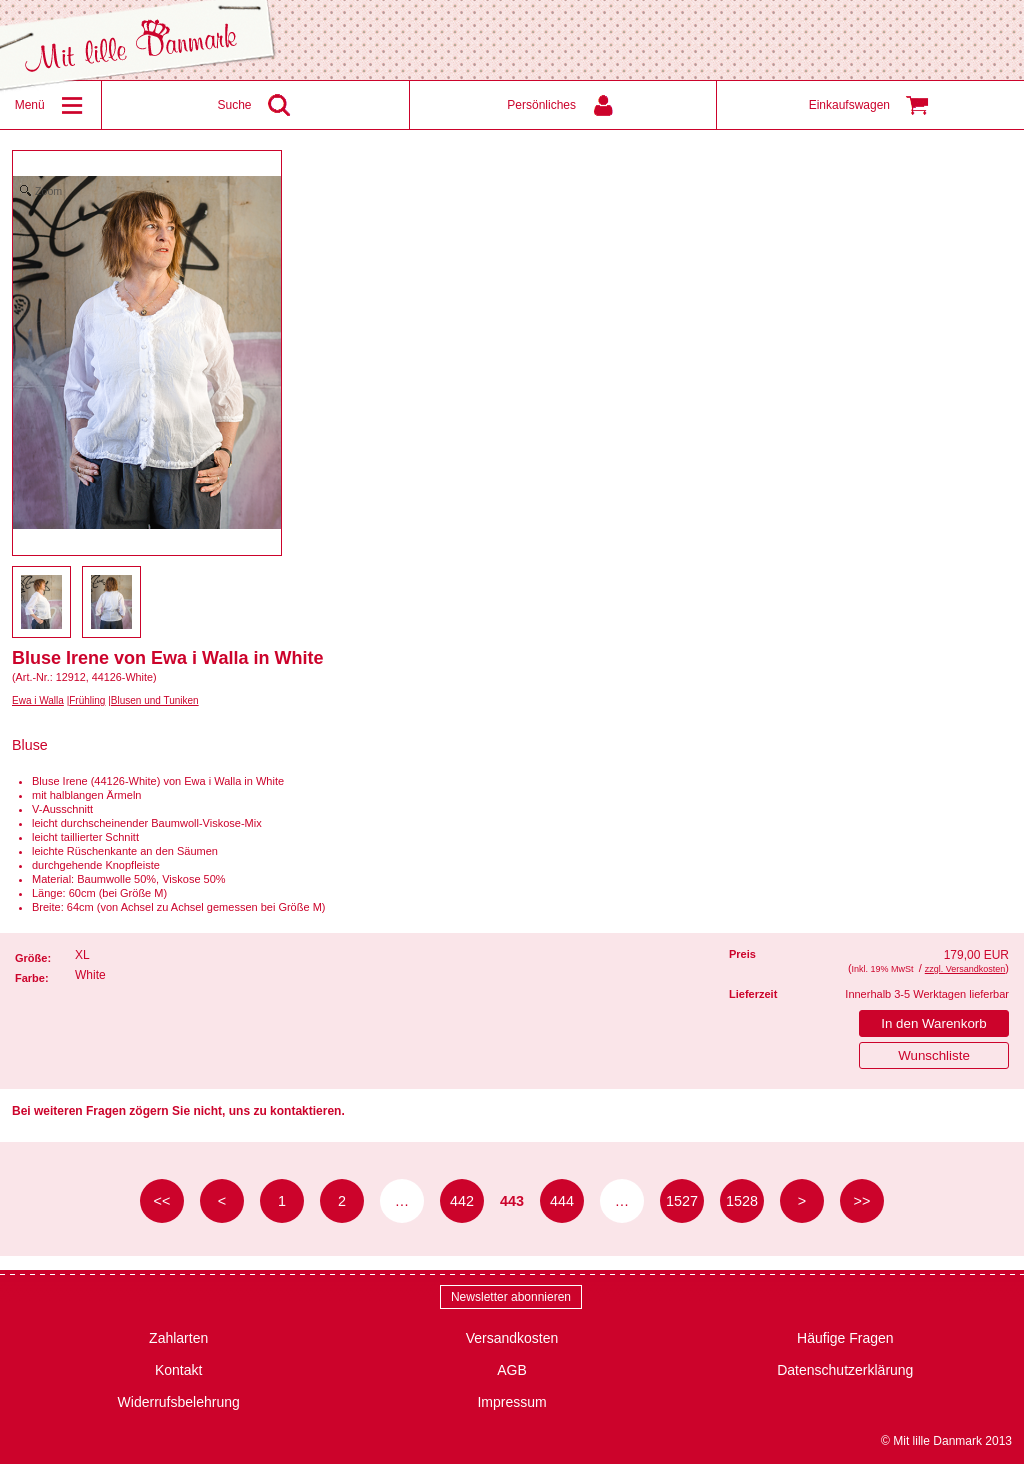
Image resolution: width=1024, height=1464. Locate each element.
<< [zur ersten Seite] (162, 1201)
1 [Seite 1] (282, 1201)
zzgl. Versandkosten (965, 969)
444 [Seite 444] (562, 1201)
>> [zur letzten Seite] (862, 1201)
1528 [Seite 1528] (742, 1201)
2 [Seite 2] (342, 1201)
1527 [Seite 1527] (682, 1201)
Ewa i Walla (38, 700)
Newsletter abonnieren (511, 1297)
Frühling (87, 700)
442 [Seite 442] (462, 1201)
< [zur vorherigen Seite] (222, 1201)
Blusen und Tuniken (155, 700)
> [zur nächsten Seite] (802, 1201)
